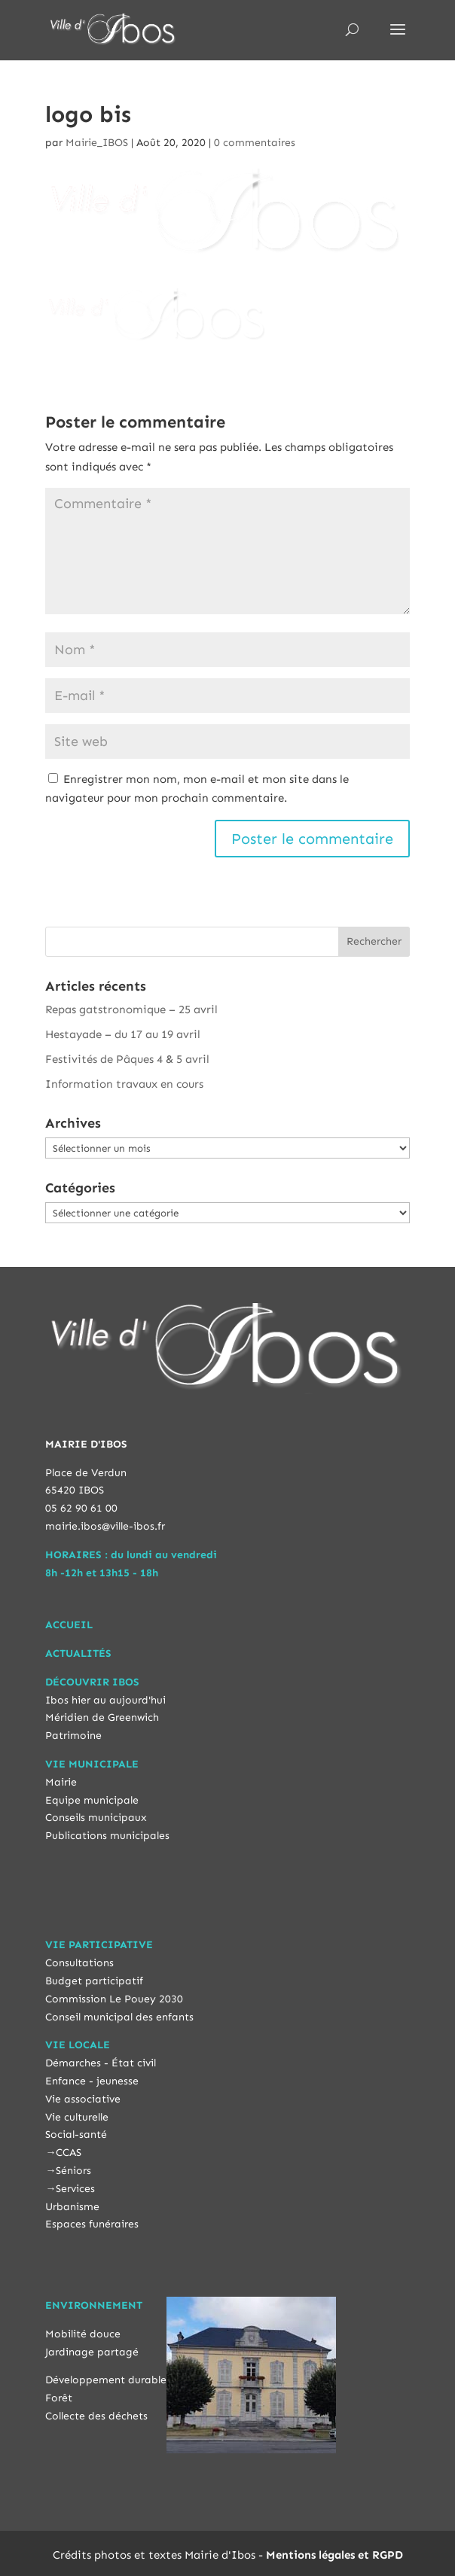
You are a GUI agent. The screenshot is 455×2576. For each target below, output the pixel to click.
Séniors (73, 2170)
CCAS (68, 2152)
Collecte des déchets (96, 2416)
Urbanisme (72, 2206)
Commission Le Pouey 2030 (114, 1999)
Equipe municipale (92, 1800)
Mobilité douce (83, 2334)
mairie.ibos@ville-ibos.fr (105, 1526)
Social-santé (76, 2134)
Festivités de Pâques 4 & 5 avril (127, 1059)
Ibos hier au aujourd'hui (105, 1700)
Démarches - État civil (100, 2063)
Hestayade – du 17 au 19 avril (122, 1034)
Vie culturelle (76, 2117)
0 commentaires (254, 142)
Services (75, 2188)
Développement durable (105, 2380)
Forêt (58, 2398)
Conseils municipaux (96, 1817)
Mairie (61, 1782)
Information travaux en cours (124, 1084)
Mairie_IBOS (97, 142)
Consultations (79, 1962)
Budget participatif (94, 1981)
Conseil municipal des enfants (119, 2017)
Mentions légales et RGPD (334, 2555)
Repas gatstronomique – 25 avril (131, 1009)
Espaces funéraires (92, 2224)
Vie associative (83, 2099)
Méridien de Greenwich (102, 1717)
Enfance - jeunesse (92, 2081)
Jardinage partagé (92, 2352)
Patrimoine (73, 1735)
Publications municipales (107, 1835)
